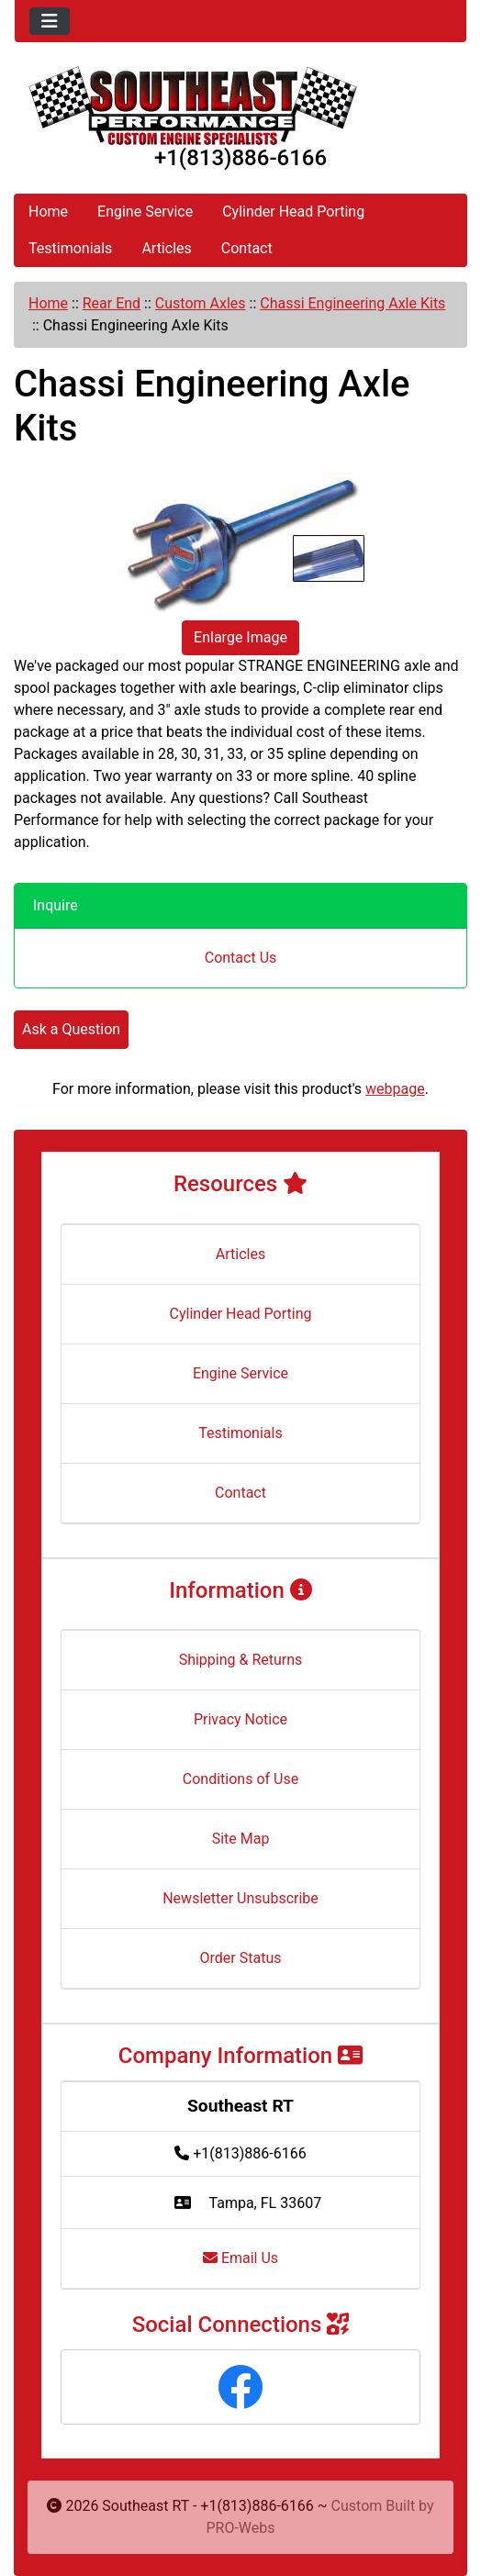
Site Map (241, 1838)
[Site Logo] (240, 105)
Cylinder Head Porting (293, 211)
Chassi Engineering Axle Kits (352, 303)
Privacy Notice (240, 1719)
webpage (395, 1089)
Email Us (240, 2258)
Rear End (111, 303)
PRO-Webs (240, 2528)
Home (48, 211)
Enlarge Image (240, 637)
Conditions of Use (240, 1779)
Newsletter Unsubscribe (240, 1898)
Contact (247, 248)
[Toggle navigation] (49, 21)
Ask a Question (71, 1029)
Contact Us (241, 957)
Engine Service (145, 211)
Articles (166, 248)
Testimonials (70, 248)
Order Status (241, 1958)
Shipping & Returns (241, 1659)
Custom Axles (200, 303)
